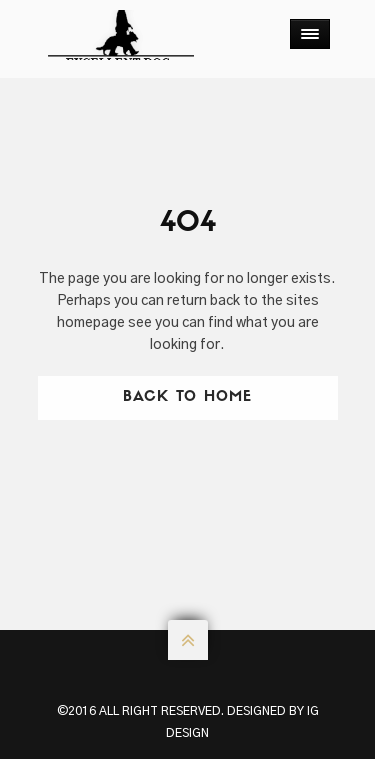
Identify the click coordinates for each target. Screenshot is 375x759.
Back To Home (187, 397)
